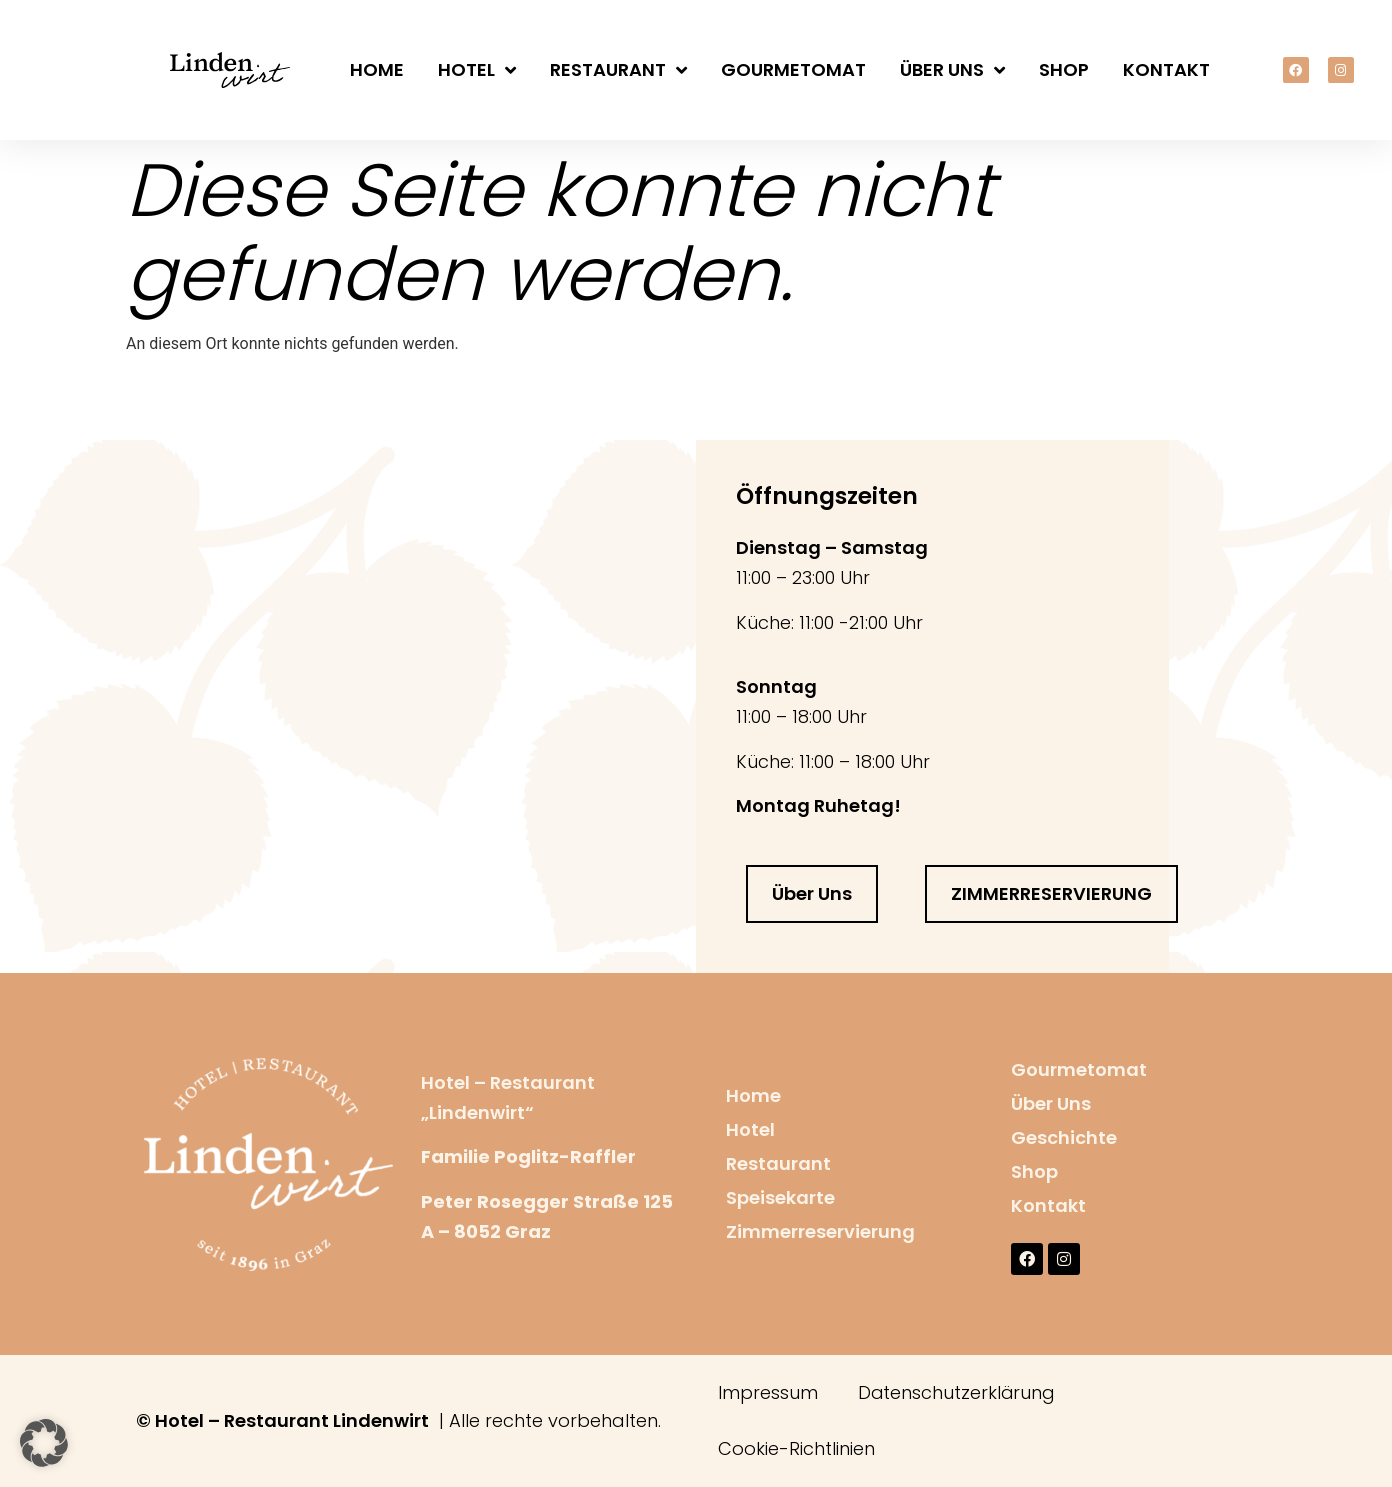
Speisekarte (780, 1197)
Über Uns (952, 70)
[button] (44, 1443)
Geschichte (1064, 1137)
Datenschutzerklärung (957, 1392)
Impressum (768, 1392)
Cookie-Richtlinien (796, 1448)
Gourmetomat (793, 69)
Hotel (477, 70)
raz (535, 1231)
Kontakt (1166, 69)
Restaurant (618, 70)
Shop (1064, 69)
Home (377, 69)
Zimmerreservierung (820, 1231)
